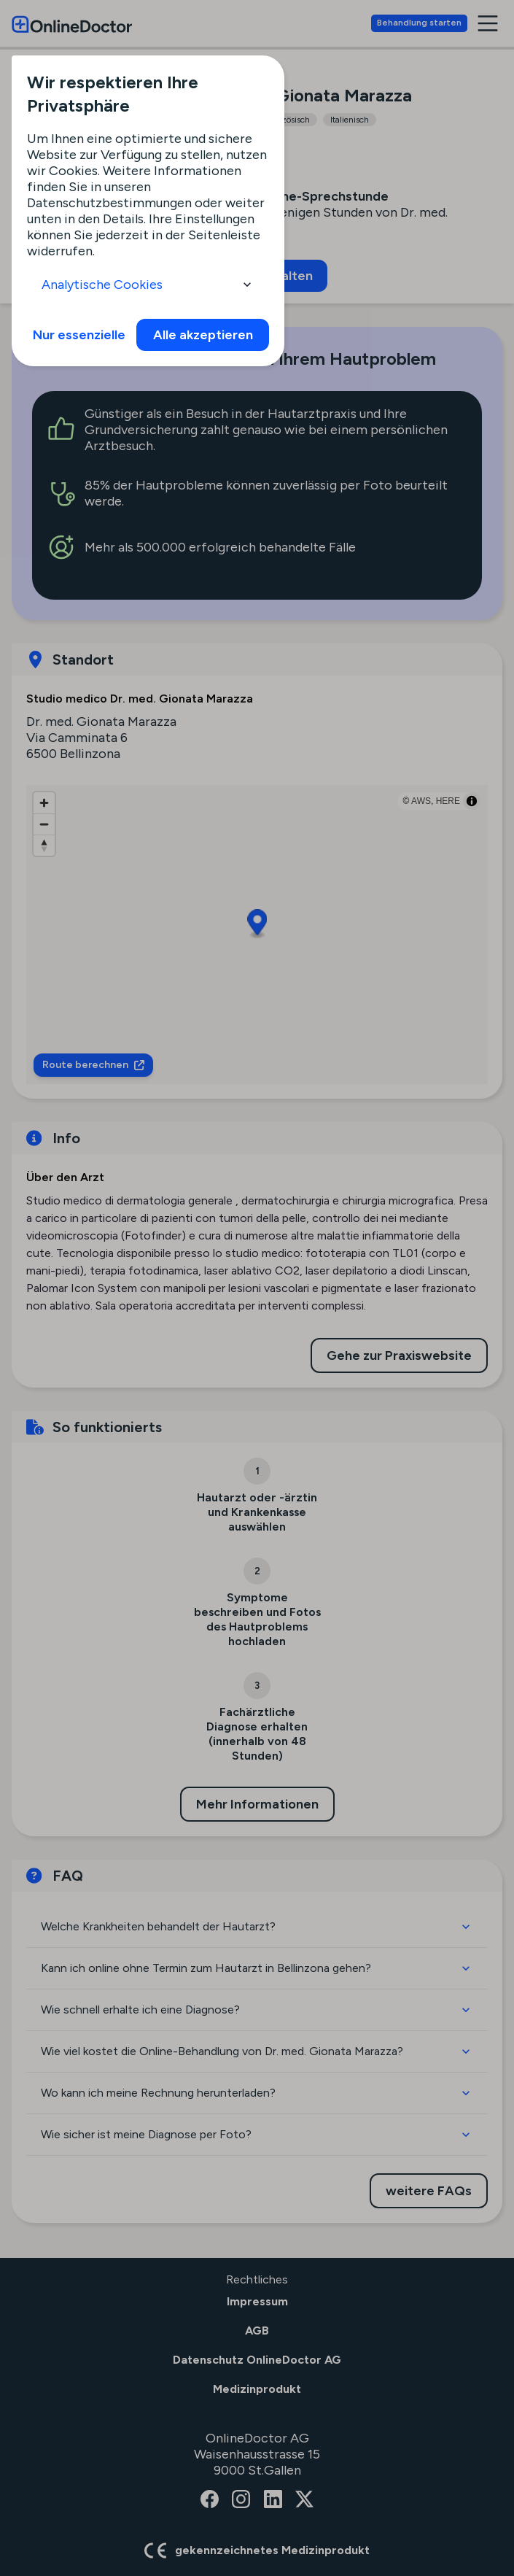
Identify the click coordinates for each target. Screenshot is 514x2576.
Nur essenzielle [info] (79, 335)
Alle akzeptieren (203, 335)
